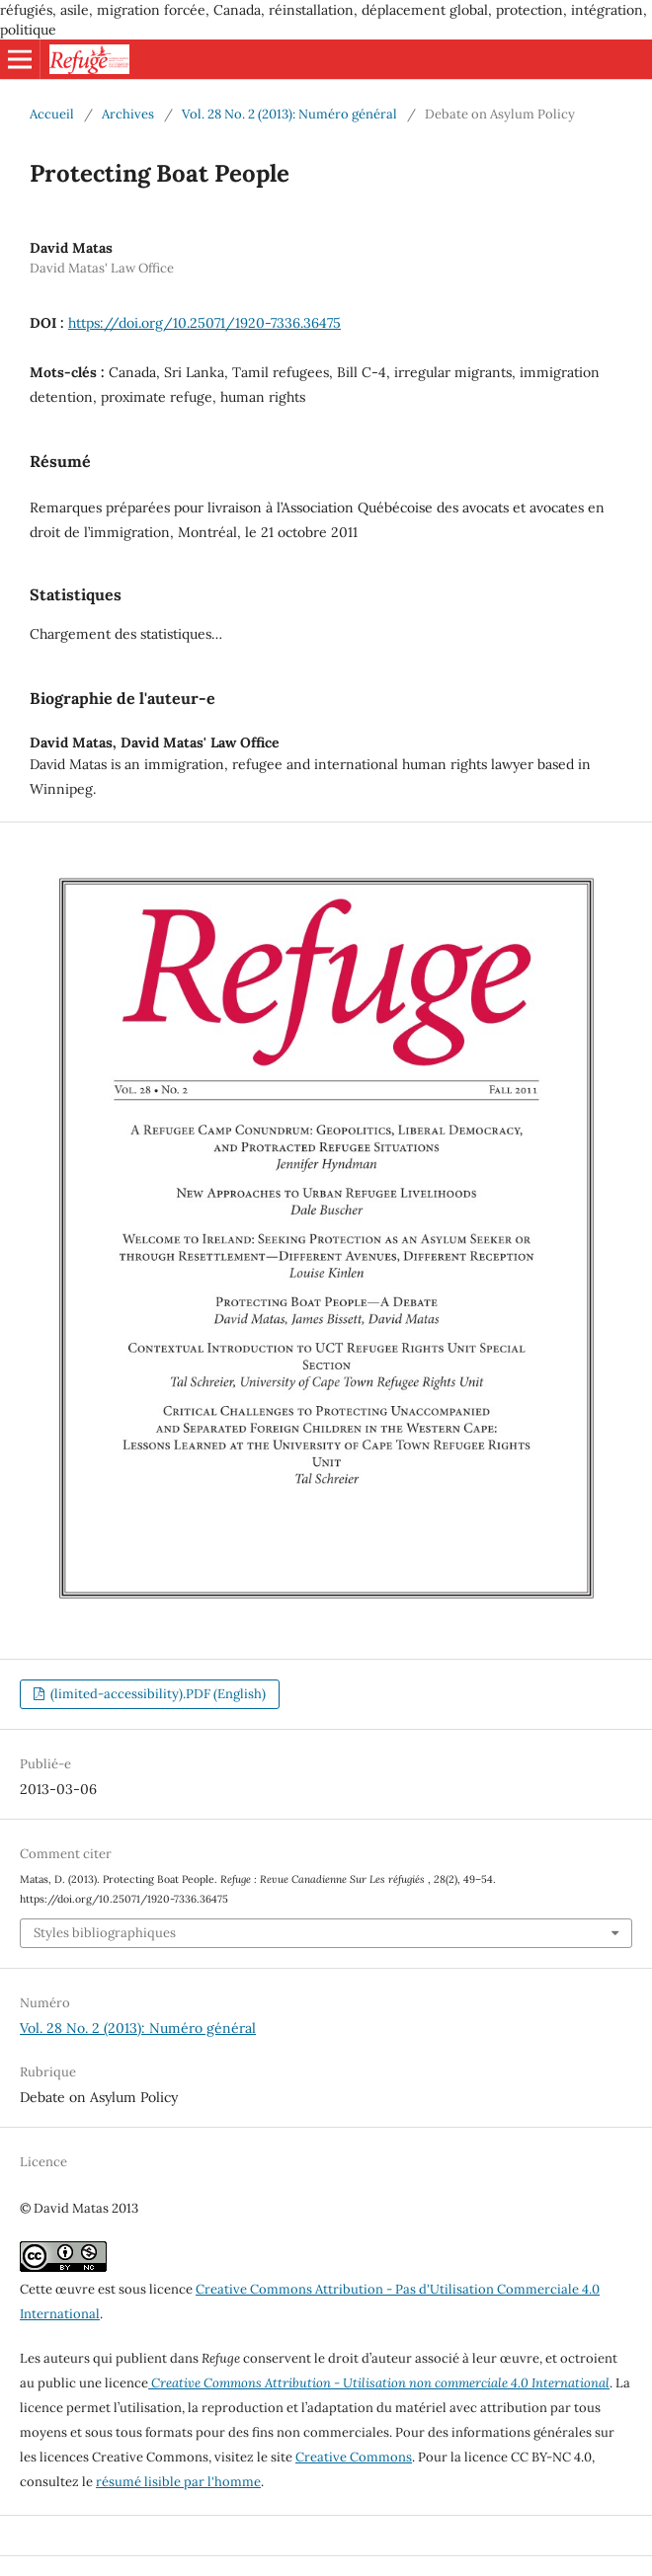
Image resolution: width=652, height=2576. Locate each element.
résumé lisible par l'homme (178, 2481)
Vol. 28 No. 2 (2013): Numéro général (289, 114)
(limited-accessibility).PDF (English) (156, 1693)
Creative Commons (353, 2457)
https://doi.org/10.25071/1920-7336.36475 (204, 323)
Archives (128, 114)
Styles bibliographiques (105, 1932)
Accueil (52, 114)
